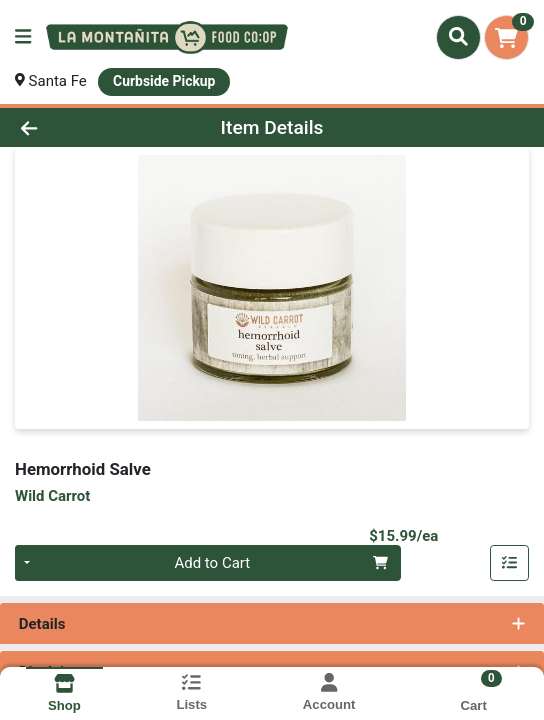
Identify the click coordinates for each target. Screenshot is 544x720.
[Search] (458, 37)
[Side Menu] (23, 37)
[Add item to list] (510, 563)
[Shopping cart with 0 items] (506, 37)
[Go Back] (79, 127)
